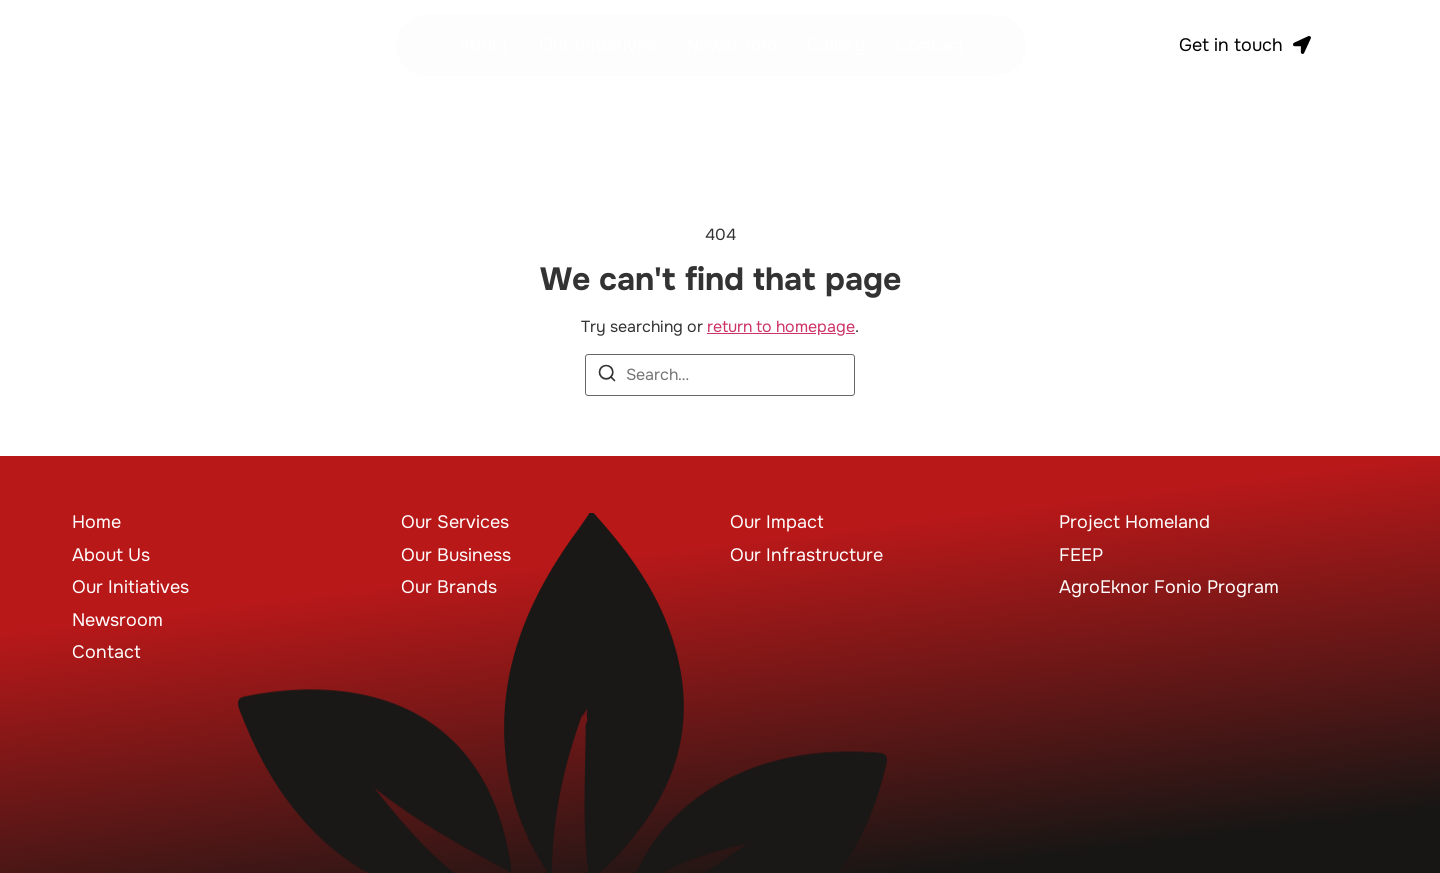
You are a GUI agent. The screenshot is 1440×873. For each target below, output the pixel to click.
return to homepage (781, 326)
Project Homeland (1134, 522)
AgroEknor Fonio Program (1169, 587)
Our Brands (449, 587)
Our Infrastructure (806, 555)
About (483, 45)
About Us (111, 555)
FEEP (1081, 555)
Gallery (836, 45)
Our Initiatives (597, 45)
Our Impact (777, 522)
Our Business (456, 555)
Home (96, 522)
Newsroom (731, 45)
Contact (930, 45)
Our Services (455, 522)
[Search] (607, 376)
